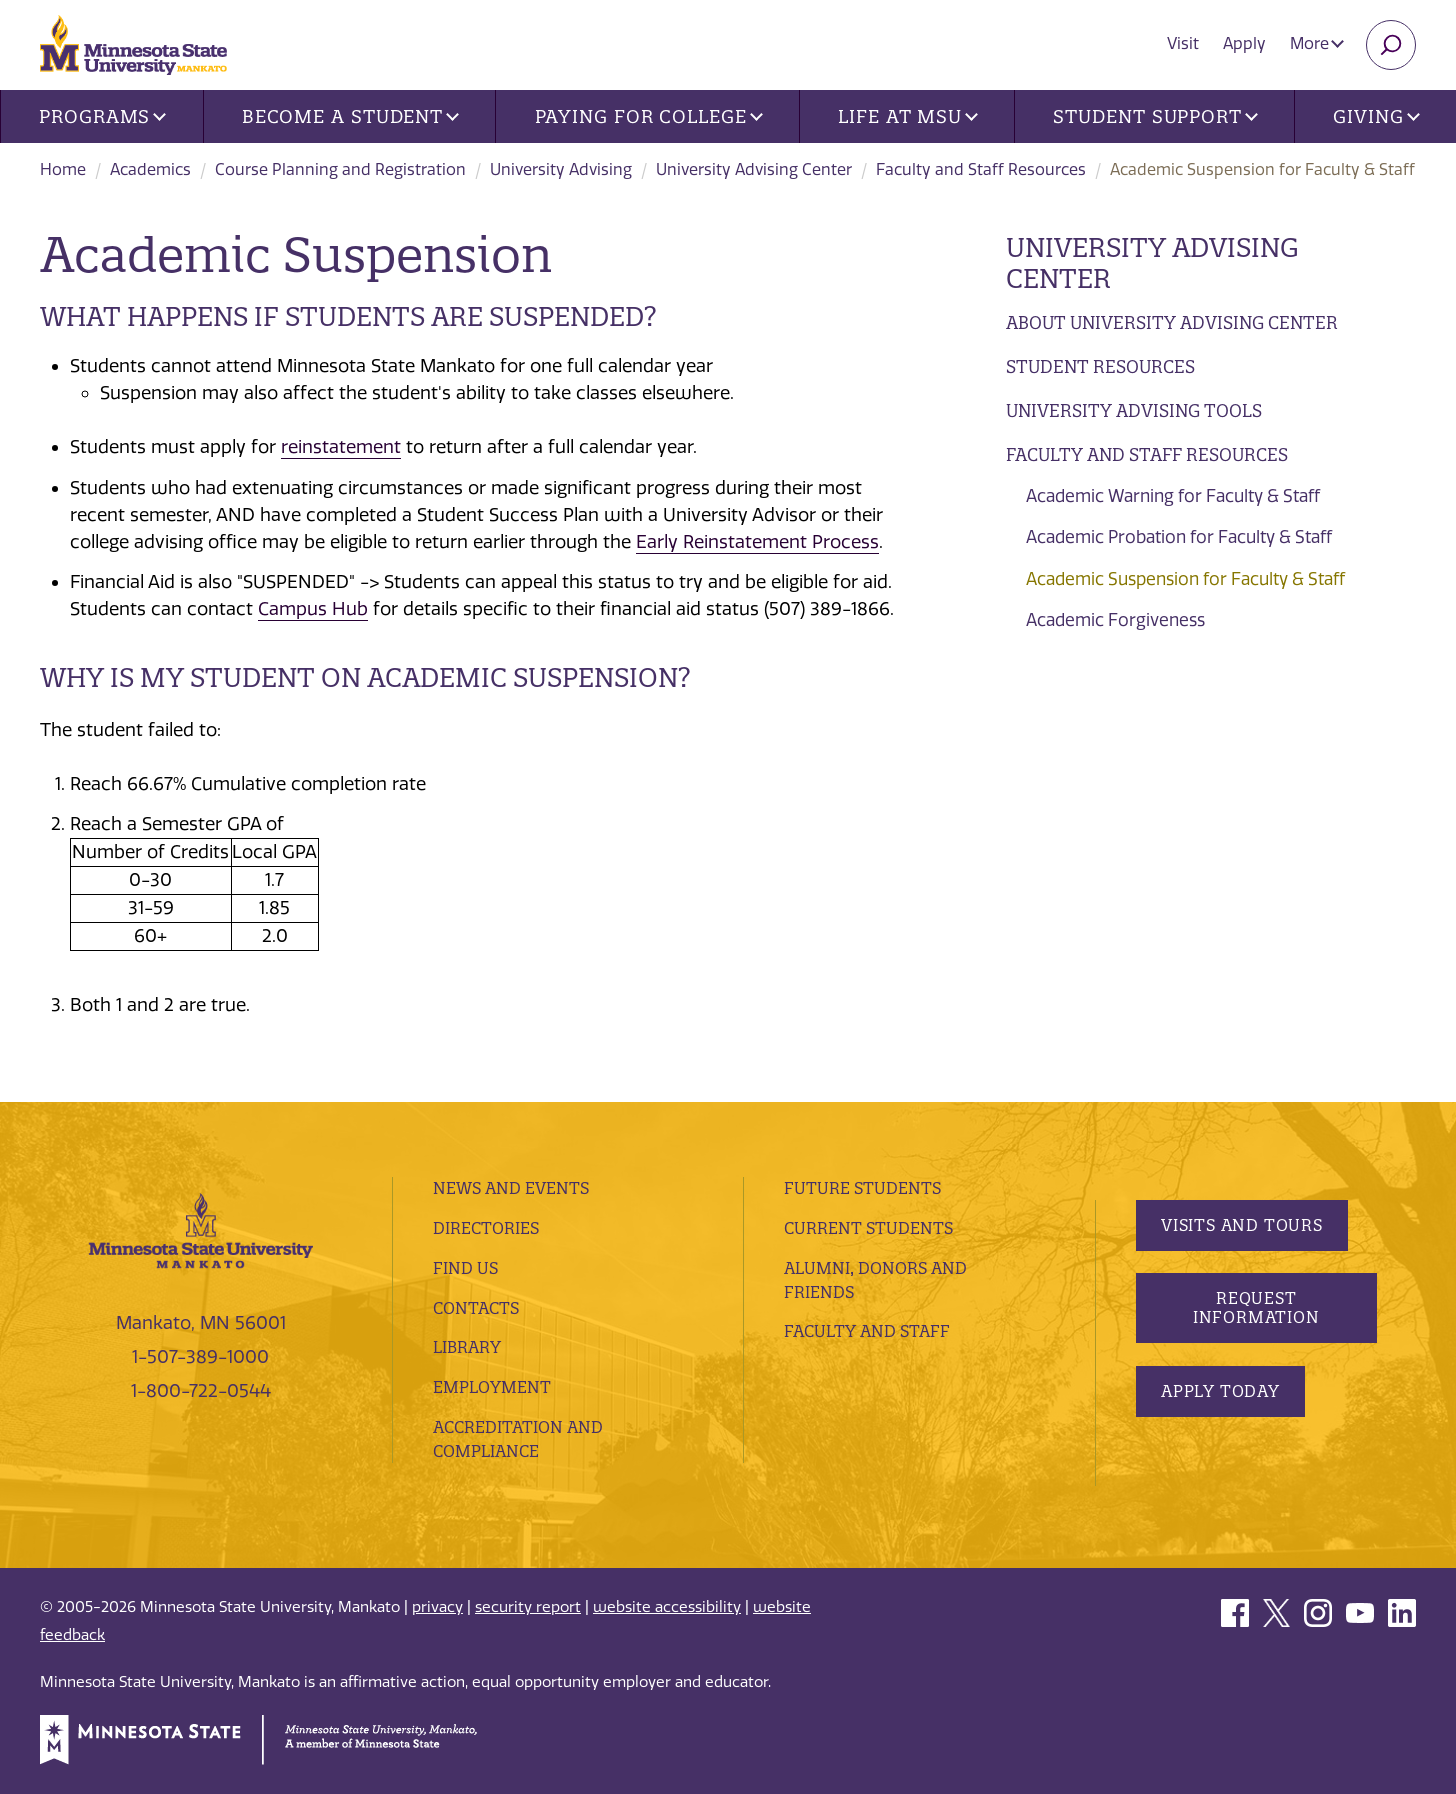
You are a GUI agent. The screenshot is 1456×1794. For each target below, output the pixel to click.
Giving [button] (1376, 116)
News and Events (511, 1188)
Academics (150, 169)
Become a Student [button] (350, 116)
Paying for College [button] (649, 116)
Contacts (476, 1308)
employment (492, 1387)
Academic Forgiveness (1115, 620)
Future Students (862, 1188)
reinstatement (341, 447)
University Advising (561, 169)
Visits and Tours (1242, 1225)
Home (63, 169)
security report (528, 1607)
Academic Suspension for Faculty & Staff (1185, 579)
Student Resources (1100, 366)
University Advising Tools (1134, 410)
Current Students (868, 1228)
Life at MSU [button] (908, 116)
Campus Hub (313, 609)
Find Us (465, 1268)
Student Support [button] (1155, 116)
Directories (486, 1228)
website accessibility (667, 1607)
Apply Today (1220, 1391)
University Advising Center (754, 169)
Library (467, 1347)
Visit (1183, 43)
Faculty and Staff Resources (981, 169)
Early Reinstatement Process (757, 542)
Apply (1244, 43)
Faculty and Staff (867, 1331)
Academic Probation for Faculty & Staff (1179, 537)
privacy (437, 1607)
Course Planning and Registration (340, 169)
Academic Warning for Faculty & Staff (1173, 496)
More (1317, 43)
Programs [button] (102, 116)
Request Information (1255, 1307)
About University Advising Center (1172, 322)
